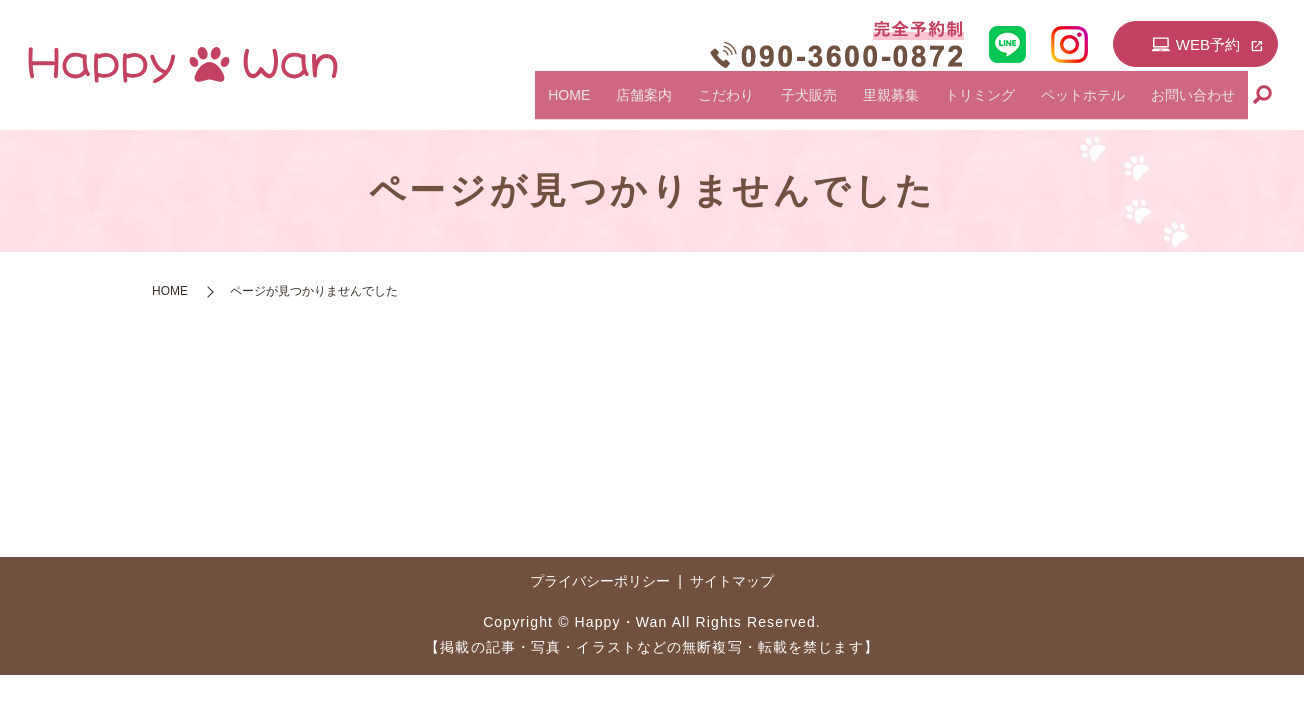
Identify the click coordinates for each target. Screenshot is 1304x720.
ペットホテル (1105, 103)
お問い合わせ (1200, 103)
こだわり (808, 103)
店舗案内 (741, 103)
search (1263, 104)
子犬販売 (876, 103)
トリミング (1017, 103)
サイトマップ (732, 581)
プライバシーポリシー (600, 581)
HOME (681, 103)
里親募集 (943, 103)
